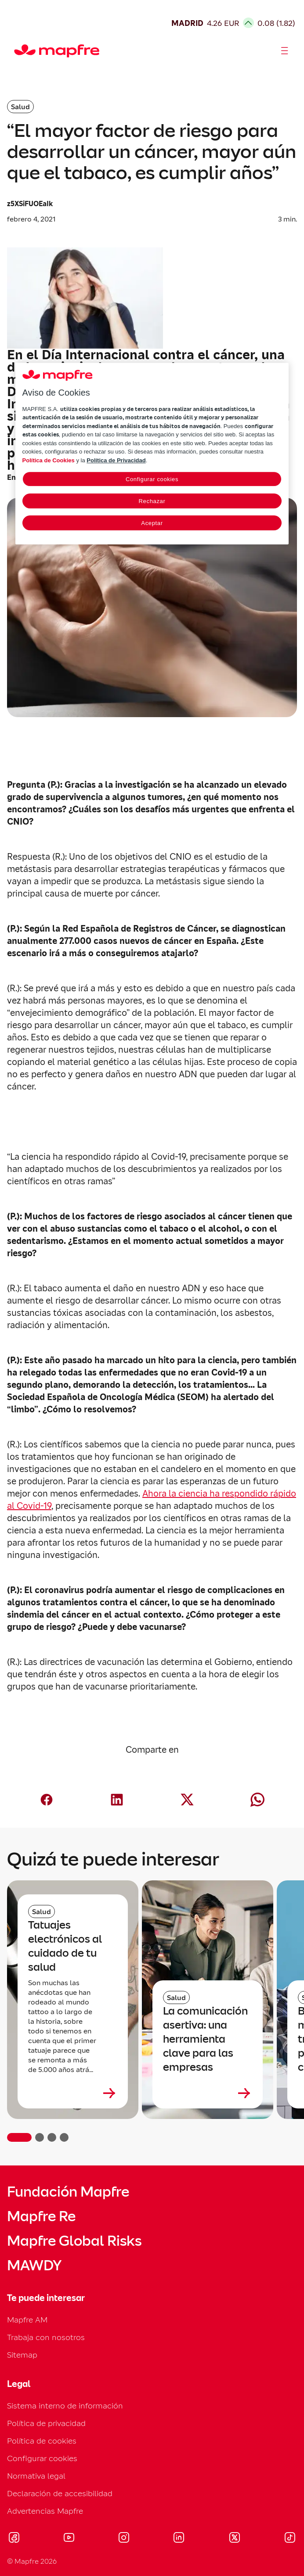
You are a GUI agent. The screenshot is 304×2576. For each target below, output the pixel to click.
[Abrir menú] (284, 51)
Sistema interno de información (65, 2406)
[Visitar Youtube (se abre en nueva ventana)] (69, 2538)
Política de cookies (41, 2441)
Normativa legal (36, 2476)
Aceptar (152, 523)
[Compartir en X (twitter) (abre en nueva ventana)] (187, 1800)
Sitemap (22, 2355)
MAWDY (34, 2265)
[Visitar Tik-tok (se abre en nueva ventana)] (289, 2538)
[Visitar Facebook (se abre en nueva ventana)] (14, 2538)
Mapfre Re (41, 2216)
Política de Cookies (48, 460)
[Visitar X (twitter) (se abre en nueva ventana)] (234, 2538)
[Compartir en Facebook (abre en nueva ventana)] (47, 1800)
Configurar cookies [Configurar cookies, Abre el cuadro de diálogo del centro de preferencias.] (152, 479)
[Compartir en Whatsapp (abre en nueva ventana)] (257, 1800)
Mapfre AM (27, 2320)
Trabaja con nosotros (46, 2337)
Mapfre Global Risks (74, 2241)
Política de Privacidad (116, 460)
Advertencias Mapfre (45, 2511)
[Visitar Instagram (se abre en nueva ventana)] (124, 2538)
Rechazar (152, 501)
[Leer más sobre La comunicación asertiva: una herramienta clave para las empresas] (207, 2093)
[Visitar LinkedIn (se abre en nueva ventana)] (179, 2538)
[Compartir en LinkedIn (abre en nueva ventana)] (117, 1800)
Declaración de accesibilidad (59, 2493)
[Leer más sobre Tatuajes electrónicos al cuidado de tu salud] (72, 2093)
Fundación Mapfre (68, 2192)
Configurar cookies (42, 2458)
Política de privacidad (46, 2423)
